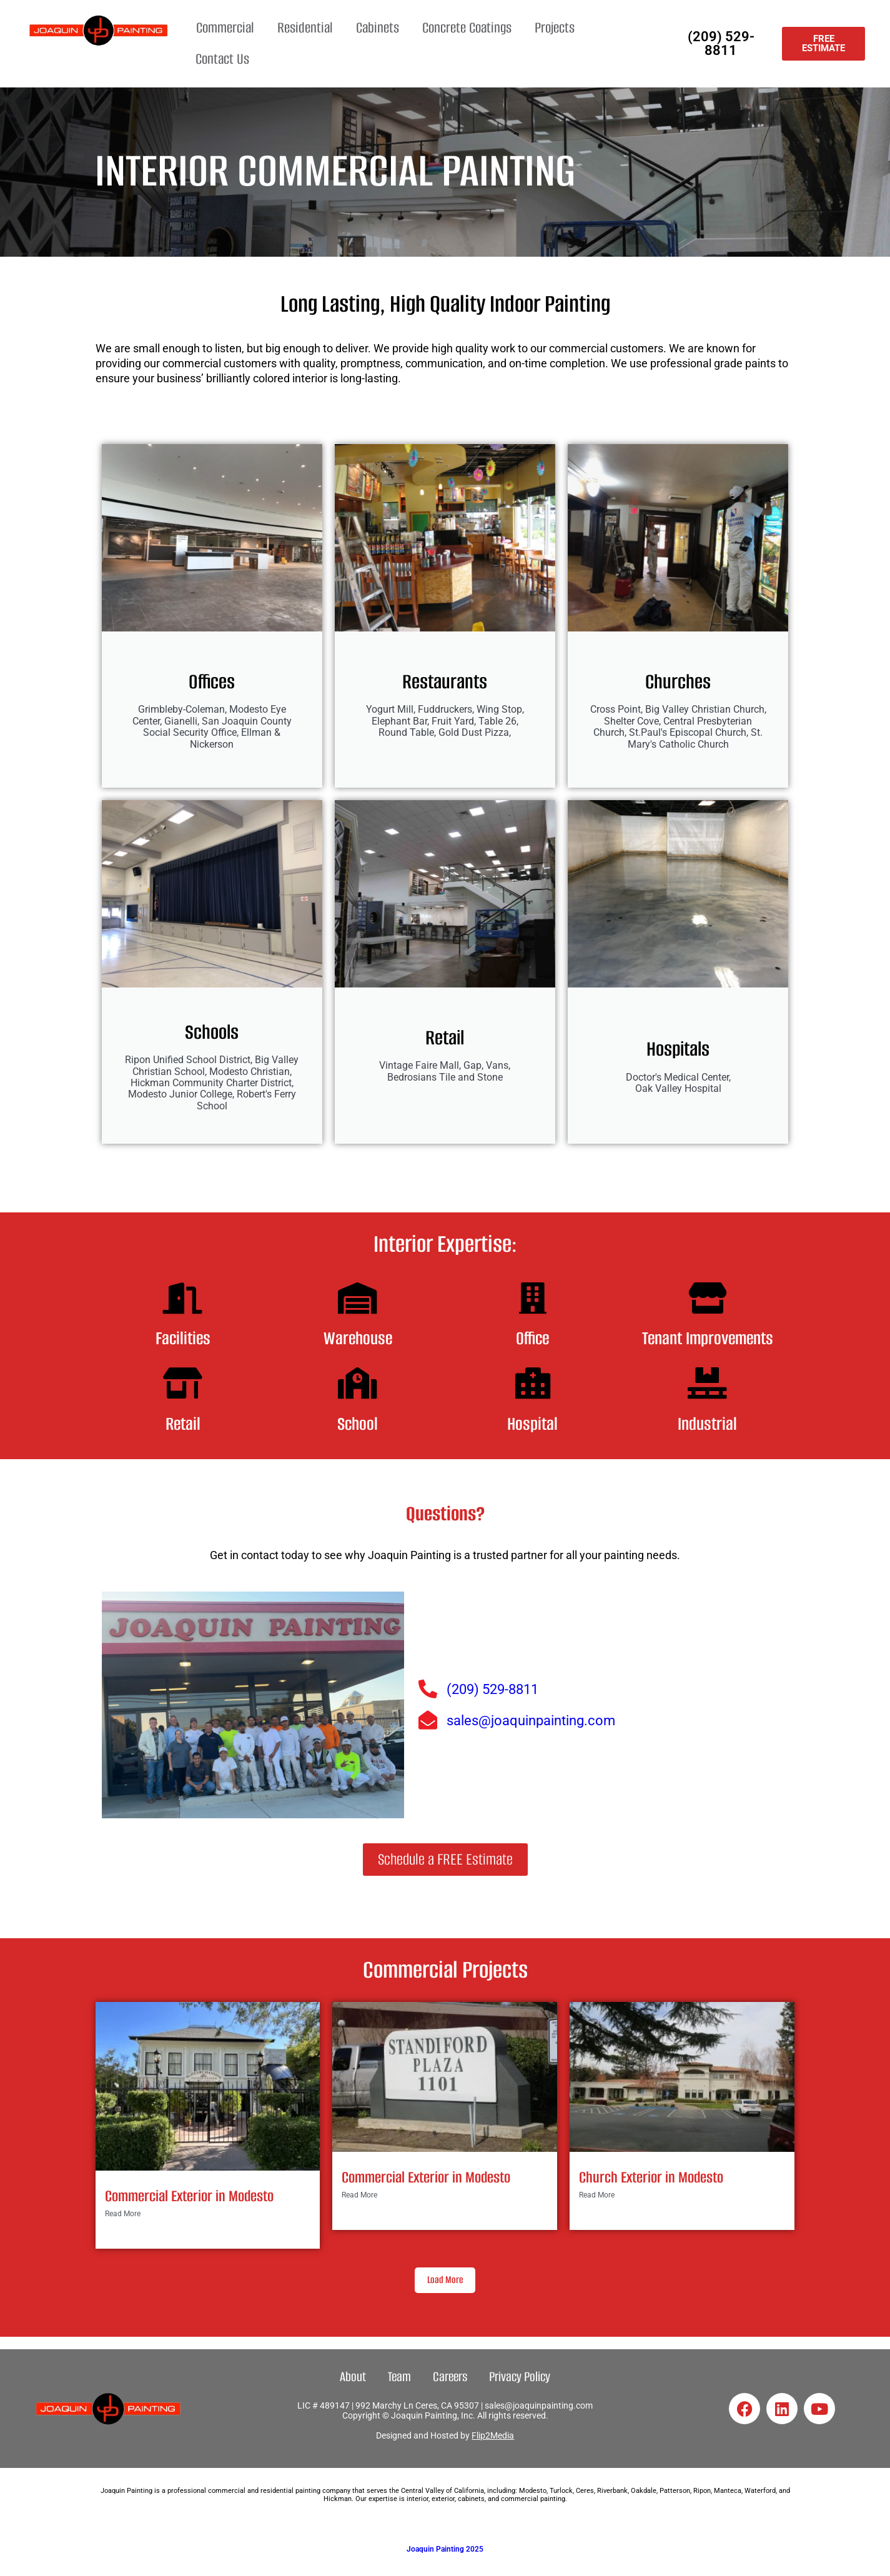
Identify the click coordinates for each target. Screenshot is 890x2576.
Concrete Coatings (467, 27)
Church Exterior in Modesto (651, 2177)
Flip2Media (493, 2435)
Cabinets (377, 27)
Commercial (225, 27)
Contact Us (222, 59)
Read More (123, 2214)
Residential (305, 27)
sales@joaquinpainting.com (539, 2405)
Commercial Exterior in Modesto (189, 2196)
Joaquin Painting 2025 (445, 2549)
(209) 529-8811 (721, 43)
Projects (555, 27)
